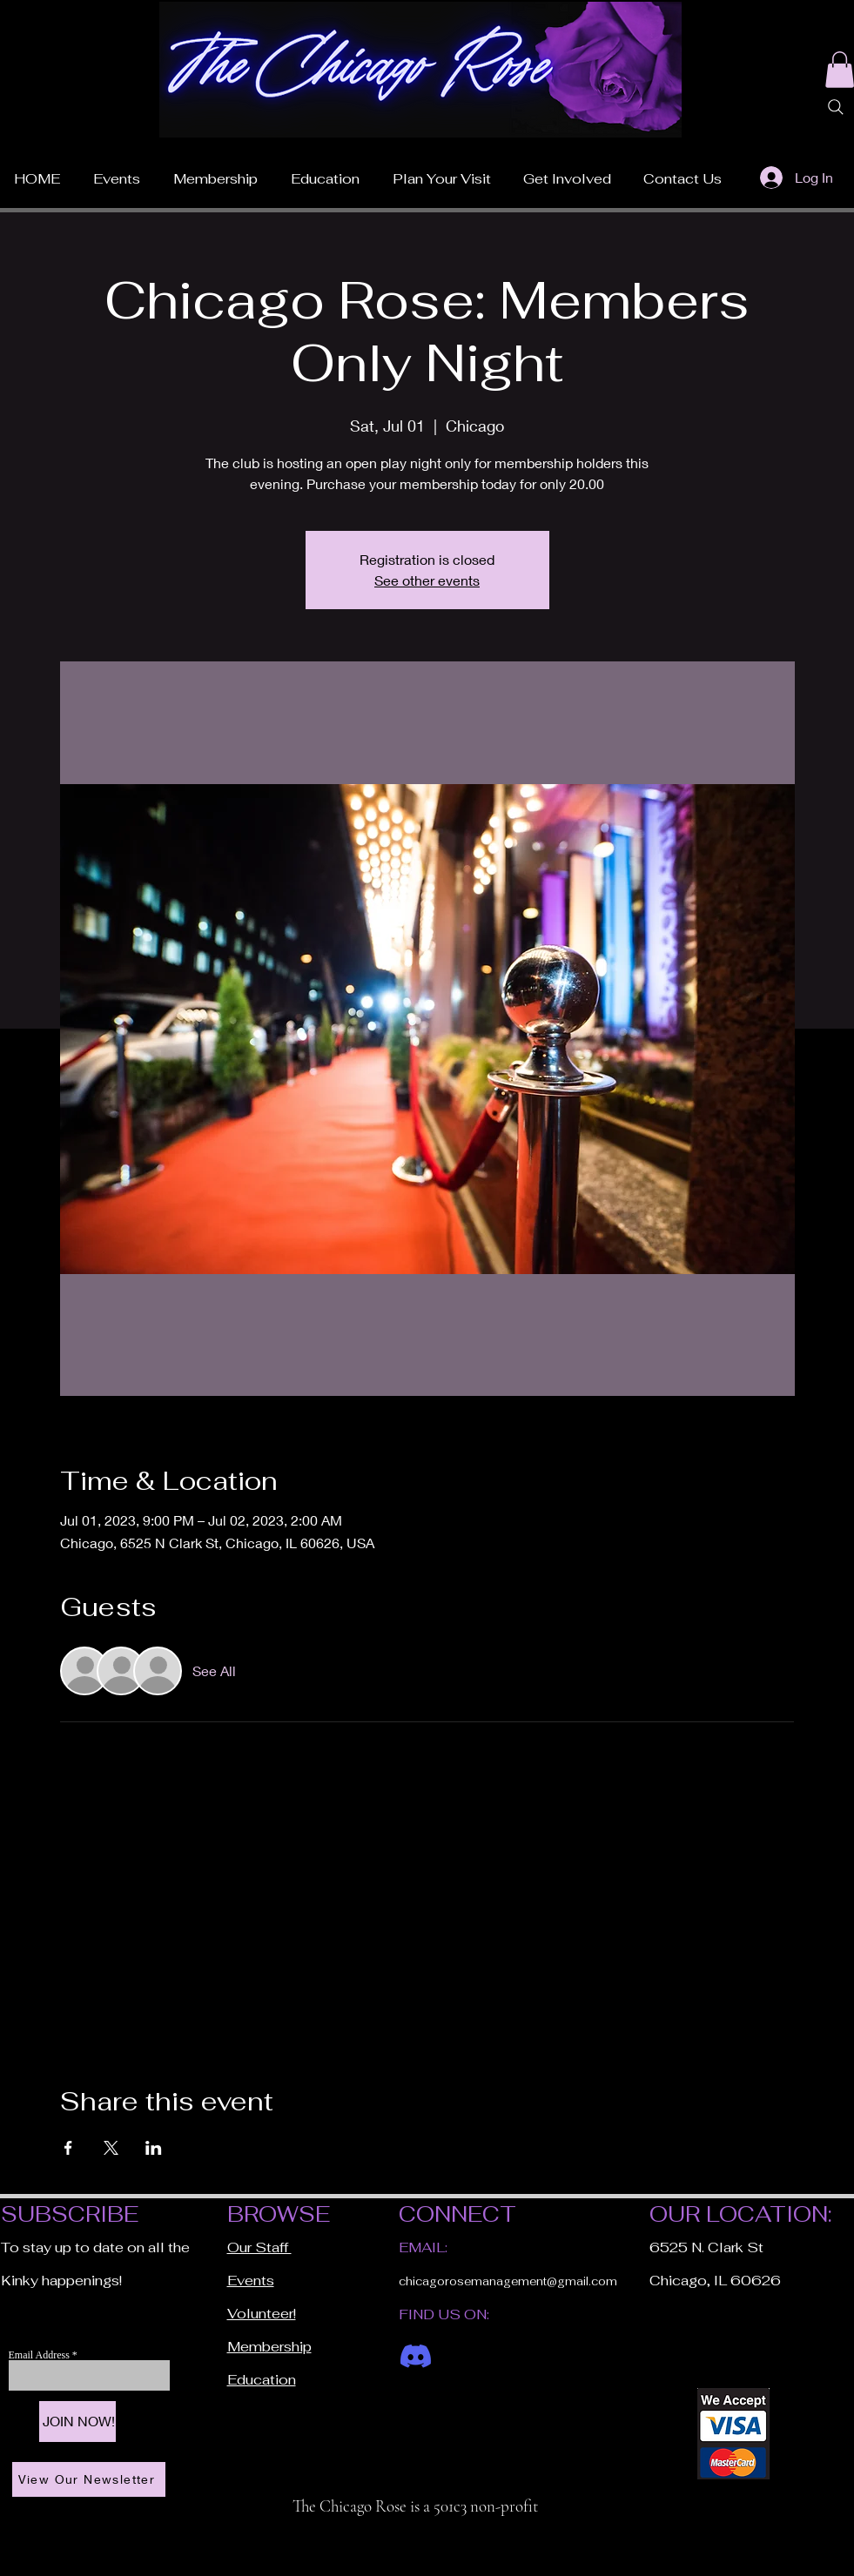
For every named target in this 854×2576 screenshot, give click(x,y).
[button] (442, 171)
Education (261, 2380)
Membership (269, 2347)
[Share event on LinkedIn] (153, 2148)
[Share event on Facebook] (68, 2148)
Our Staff (259, 2247)
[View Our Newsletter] (88, 2479)
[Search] (835, 107)
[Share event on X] (111, 2148)
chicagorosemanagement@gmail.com (508, 2281)
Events (250, 2280)
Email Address (40, 2355)
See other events (427, 580)
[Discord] (416, 2356)
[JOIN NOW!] (77, 2421)
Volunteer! (261, 2313)
